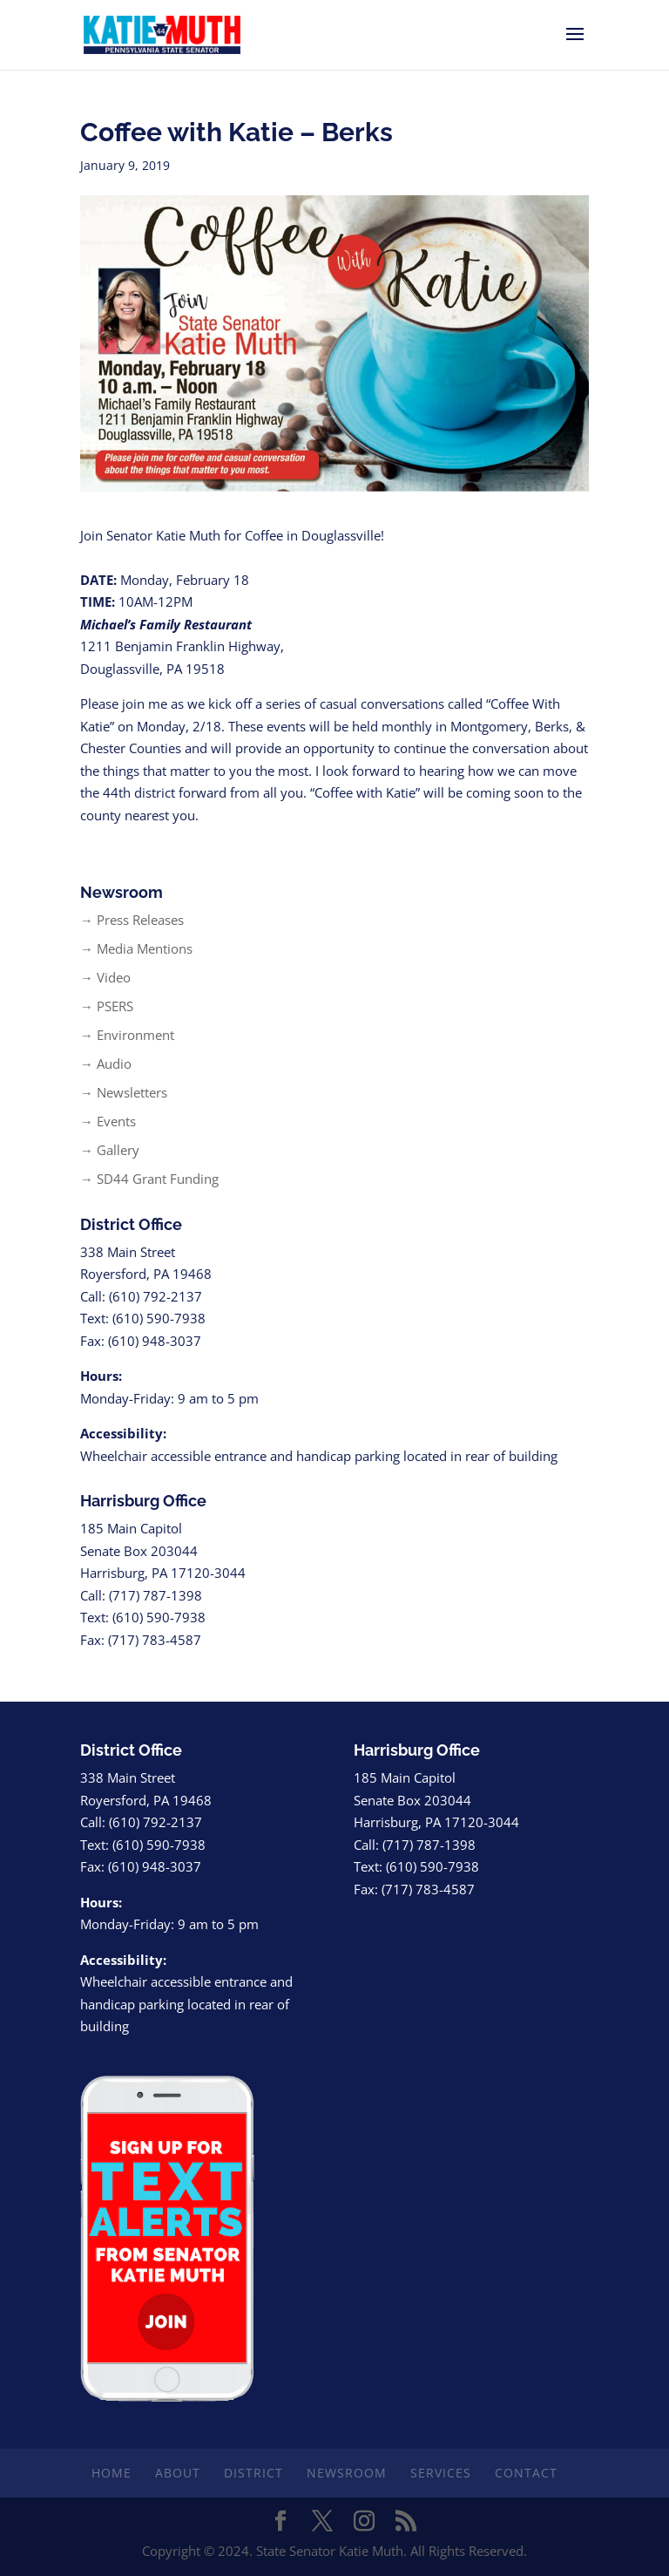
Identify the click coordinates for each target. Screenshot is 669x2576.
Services (440, 2472)
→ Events (108, 1121)
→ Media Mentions (136, 948)
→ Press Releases (132, 919)
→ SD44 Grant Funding (149, 1178)
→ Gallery (109, 1150)
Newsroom (347, 2472)
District (253, 2472)
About (177, 2472)
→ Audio (106, 1063)
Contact (526, 2472)
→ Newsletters (123, 1092)
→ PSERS (106, 1006)
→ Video (105, 977)
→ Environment (127, 1034)
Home (111, 2472)
